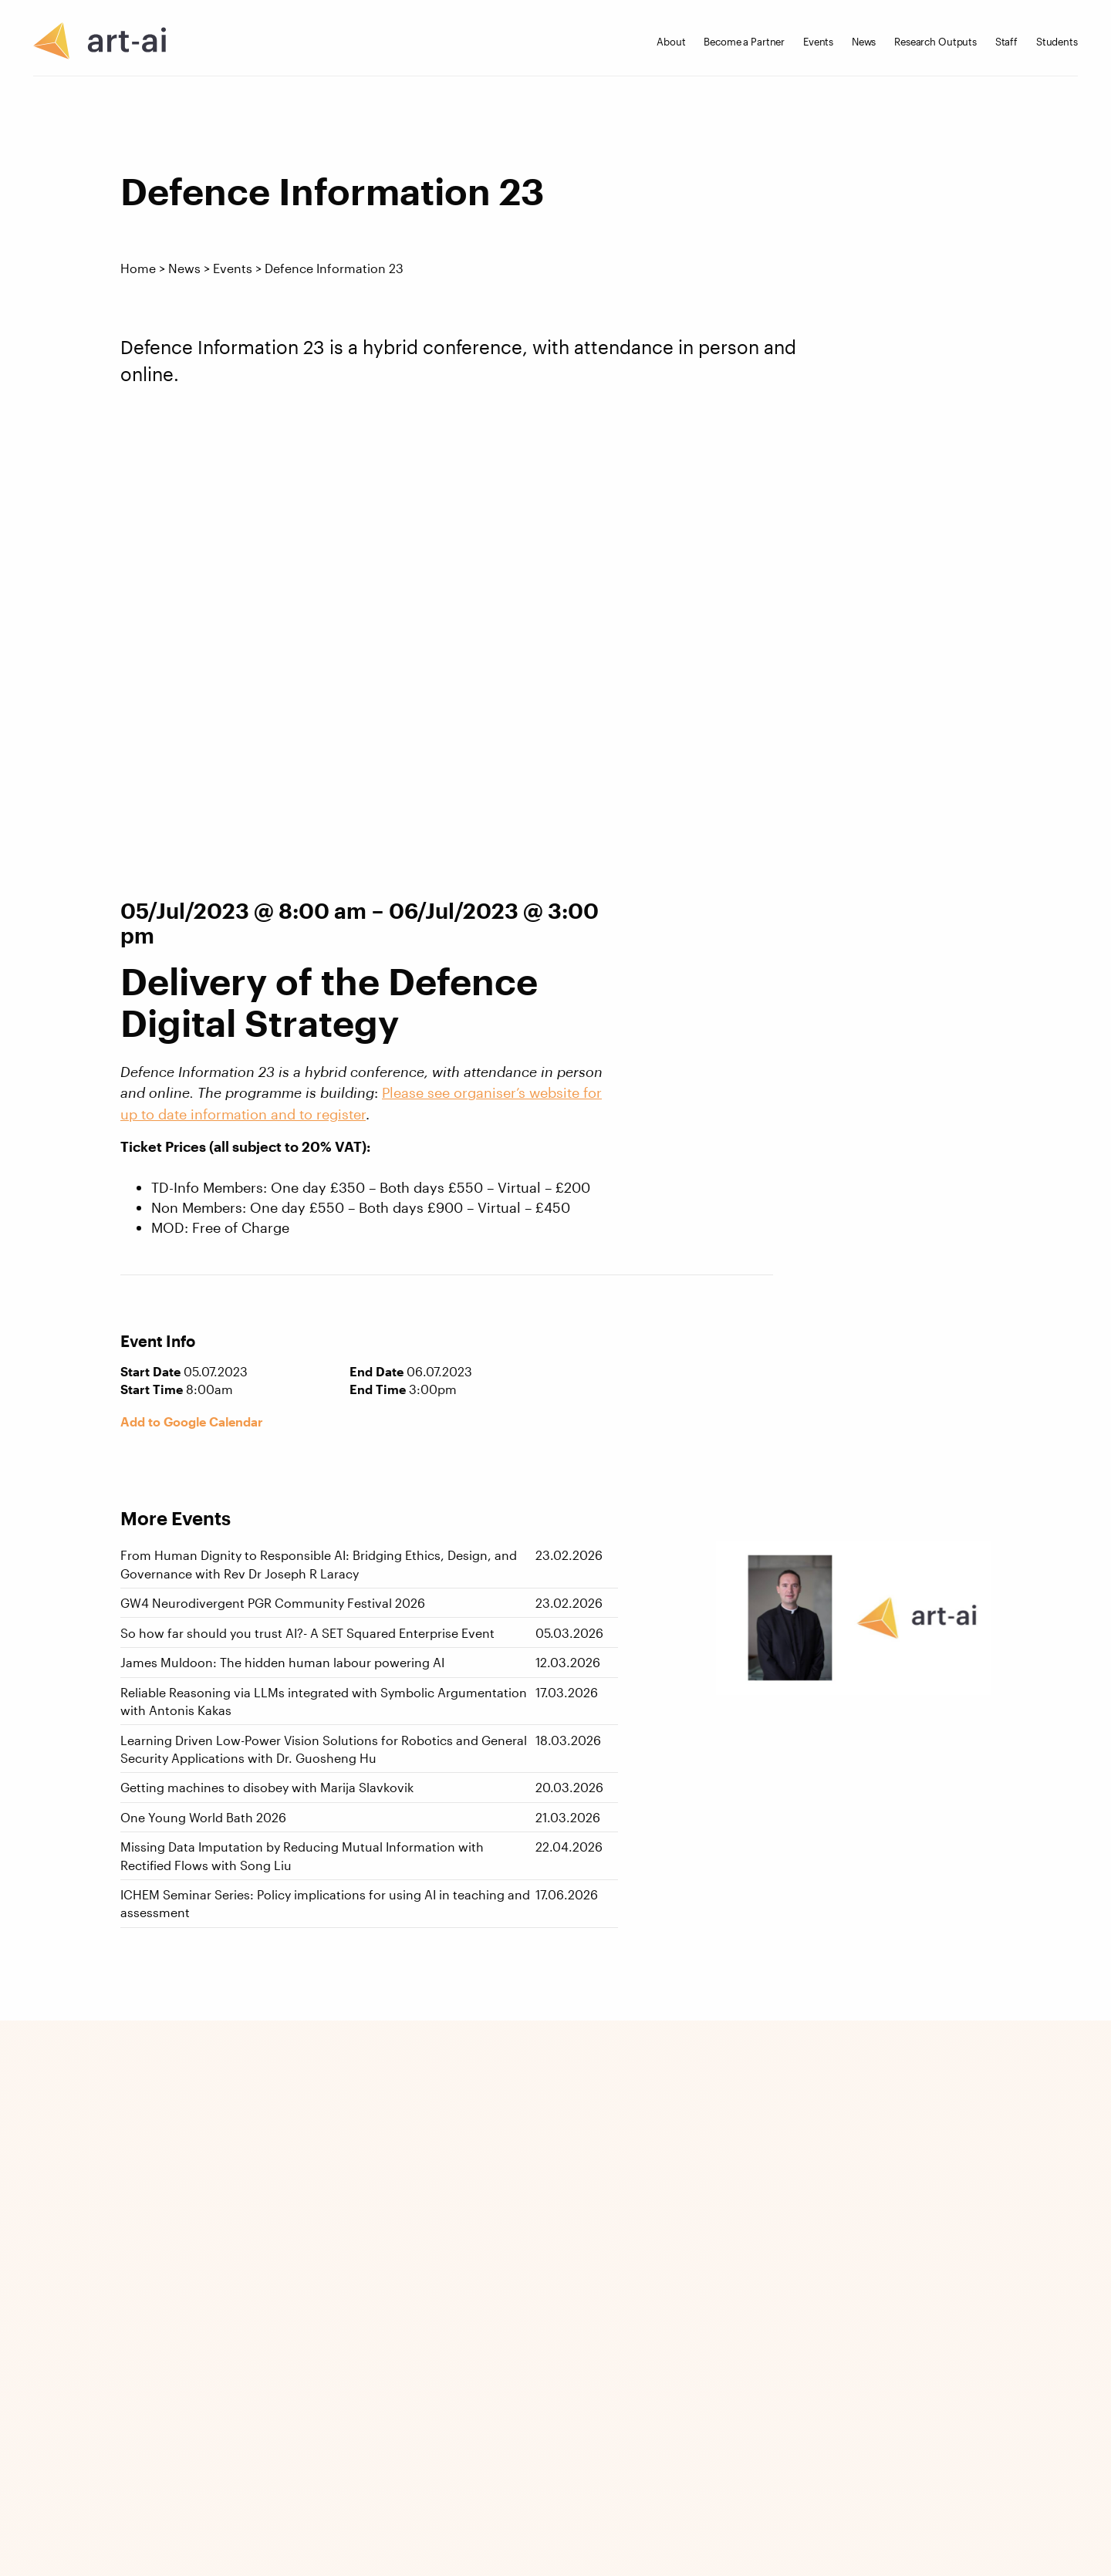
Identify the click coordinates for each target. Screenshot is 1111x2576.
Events (818, 41)
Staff (1006, 41)
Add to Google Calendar (191, 1422)
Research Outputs (935, 41)
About (671, 41)
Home (138, 268)
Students (1057, 41)
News (864, 41)
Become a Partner (744, 41)
